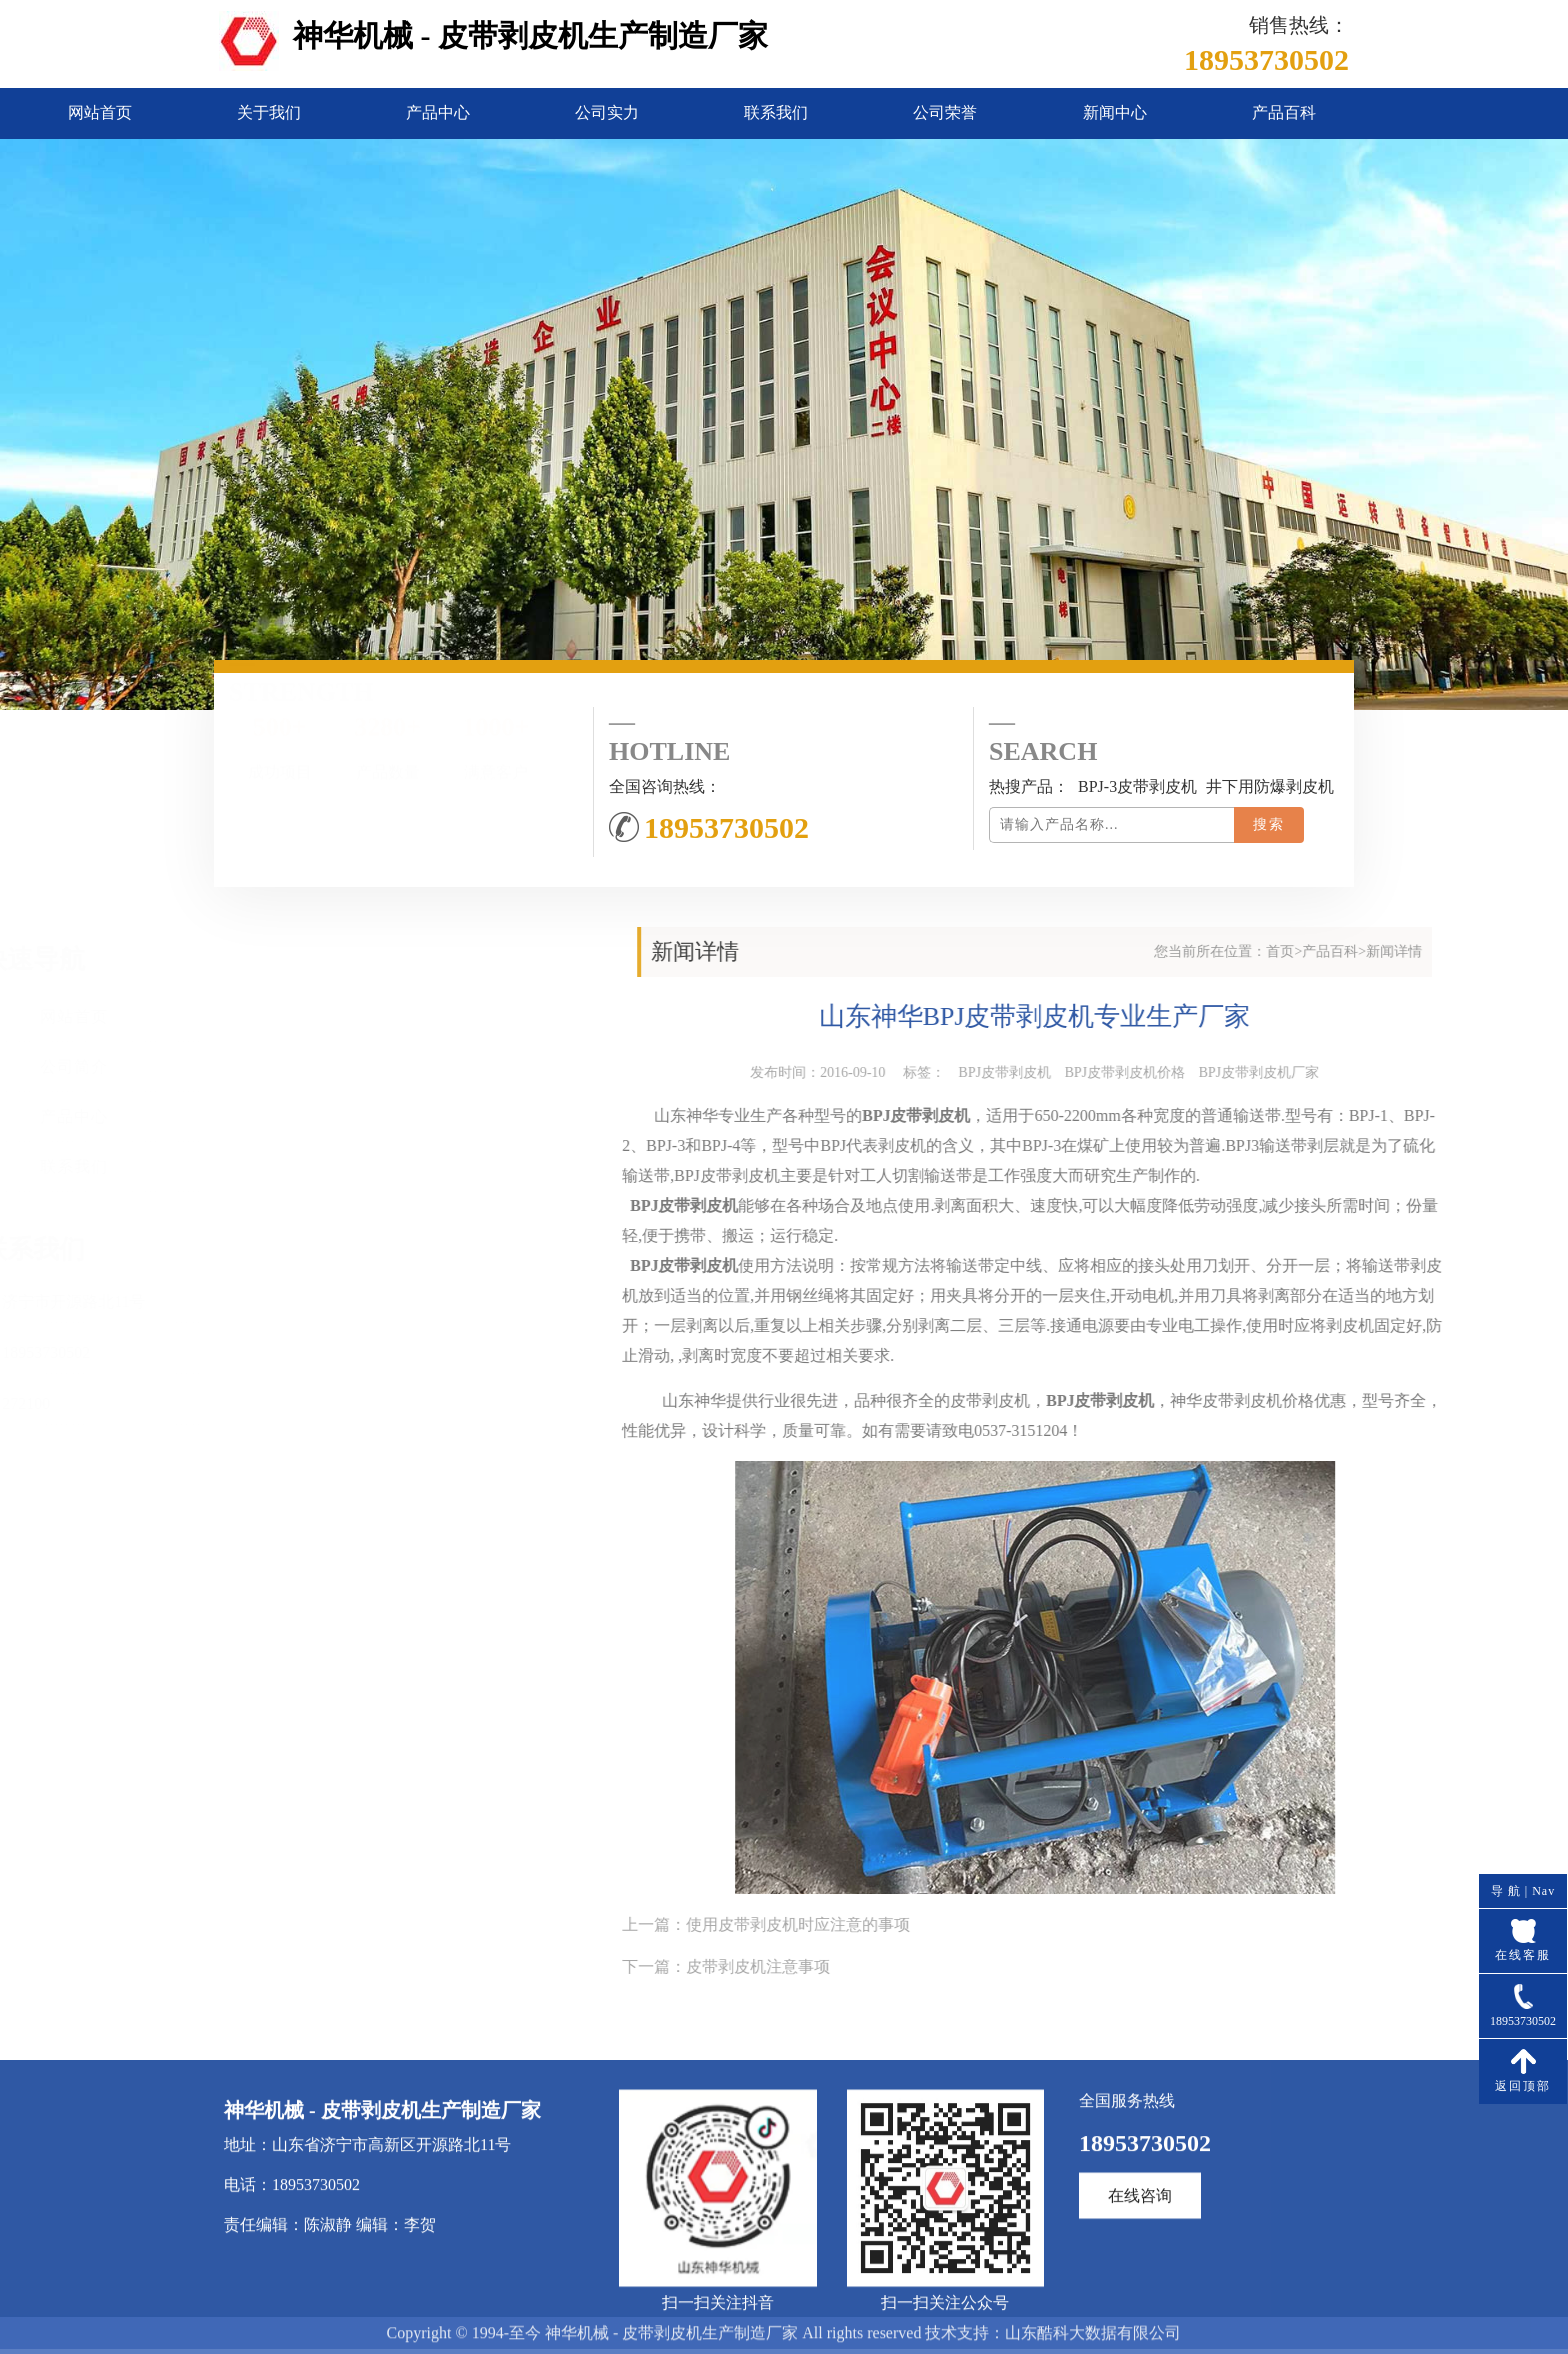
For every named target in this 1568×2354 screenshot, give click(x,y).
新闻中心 (1115, 112)
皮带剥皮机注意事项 (1156, 1966)
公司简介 (188, 1066)
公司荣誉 (945, 112)
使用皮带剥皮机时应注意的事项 (1196, 1924)
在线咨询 (1140, 2329)
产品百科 (1284, 112)
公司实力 (607, 112)
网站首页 (100, 112)
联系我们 (776, 112)
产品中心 (438, 112)
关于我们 (269, 112)
